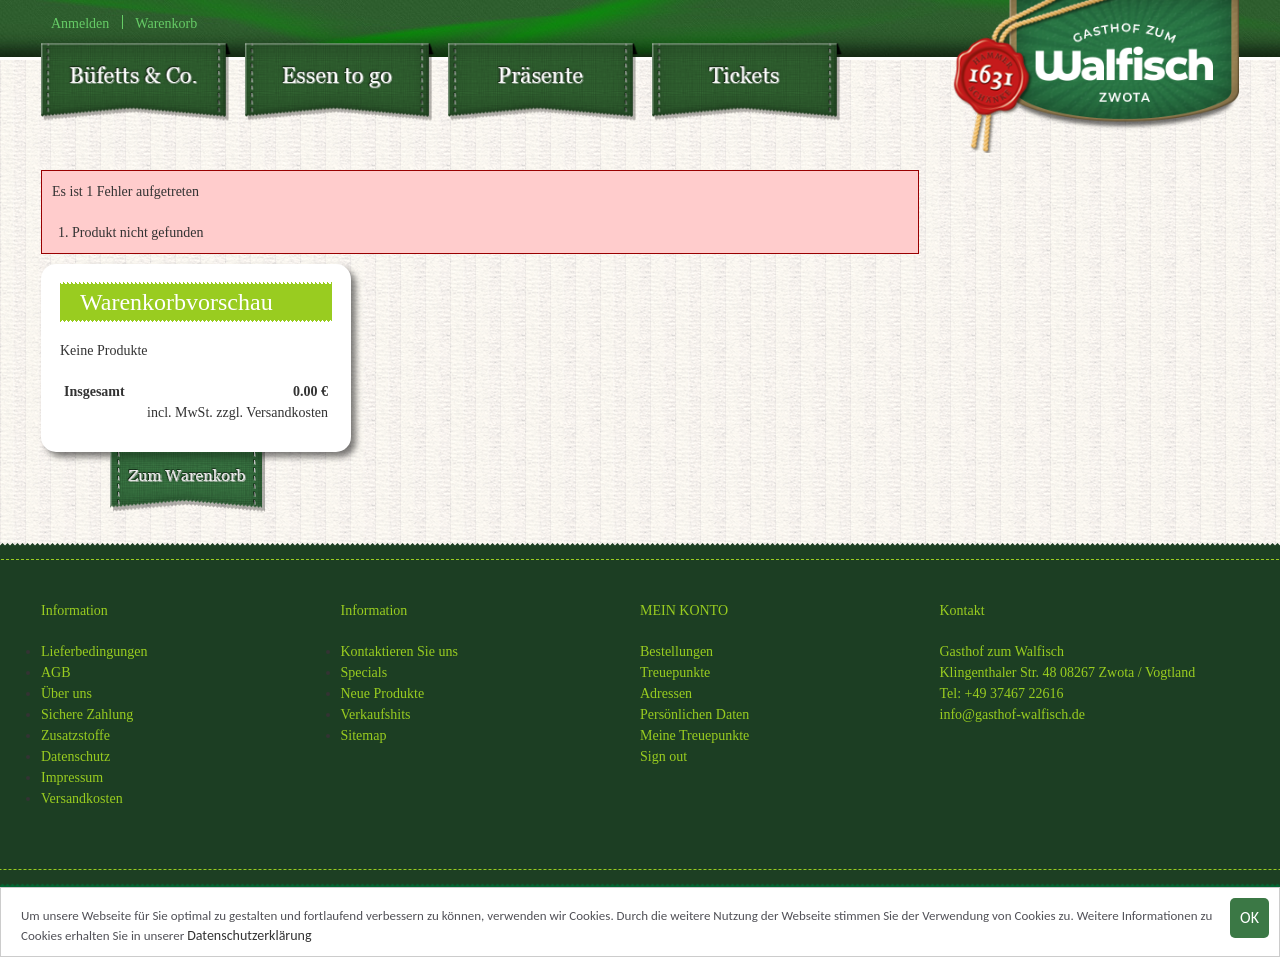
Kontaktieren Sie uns (399, 651)
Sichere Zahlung (87, 714)
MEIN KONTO (684, 610)
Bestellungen (676, 651)
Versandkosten (82, 798)
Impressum (72, 777)
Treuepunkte (675, 672)
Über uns (66, 693)
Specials (364, 672)
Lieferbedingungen (94, 651)
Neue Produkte (383, 693)
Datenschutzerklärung (249, 939)
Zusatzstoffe (75, 735)
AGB (56, 672)
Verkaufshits (376, 714)
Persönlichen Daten (694, 714)
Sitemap (364, 735)
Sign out (663, 756)
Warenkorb (166, 22)
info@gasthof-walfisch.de (1012, 714)
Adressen (666, 693)
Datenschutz (75, 756)
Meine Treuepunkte (694, 735)
